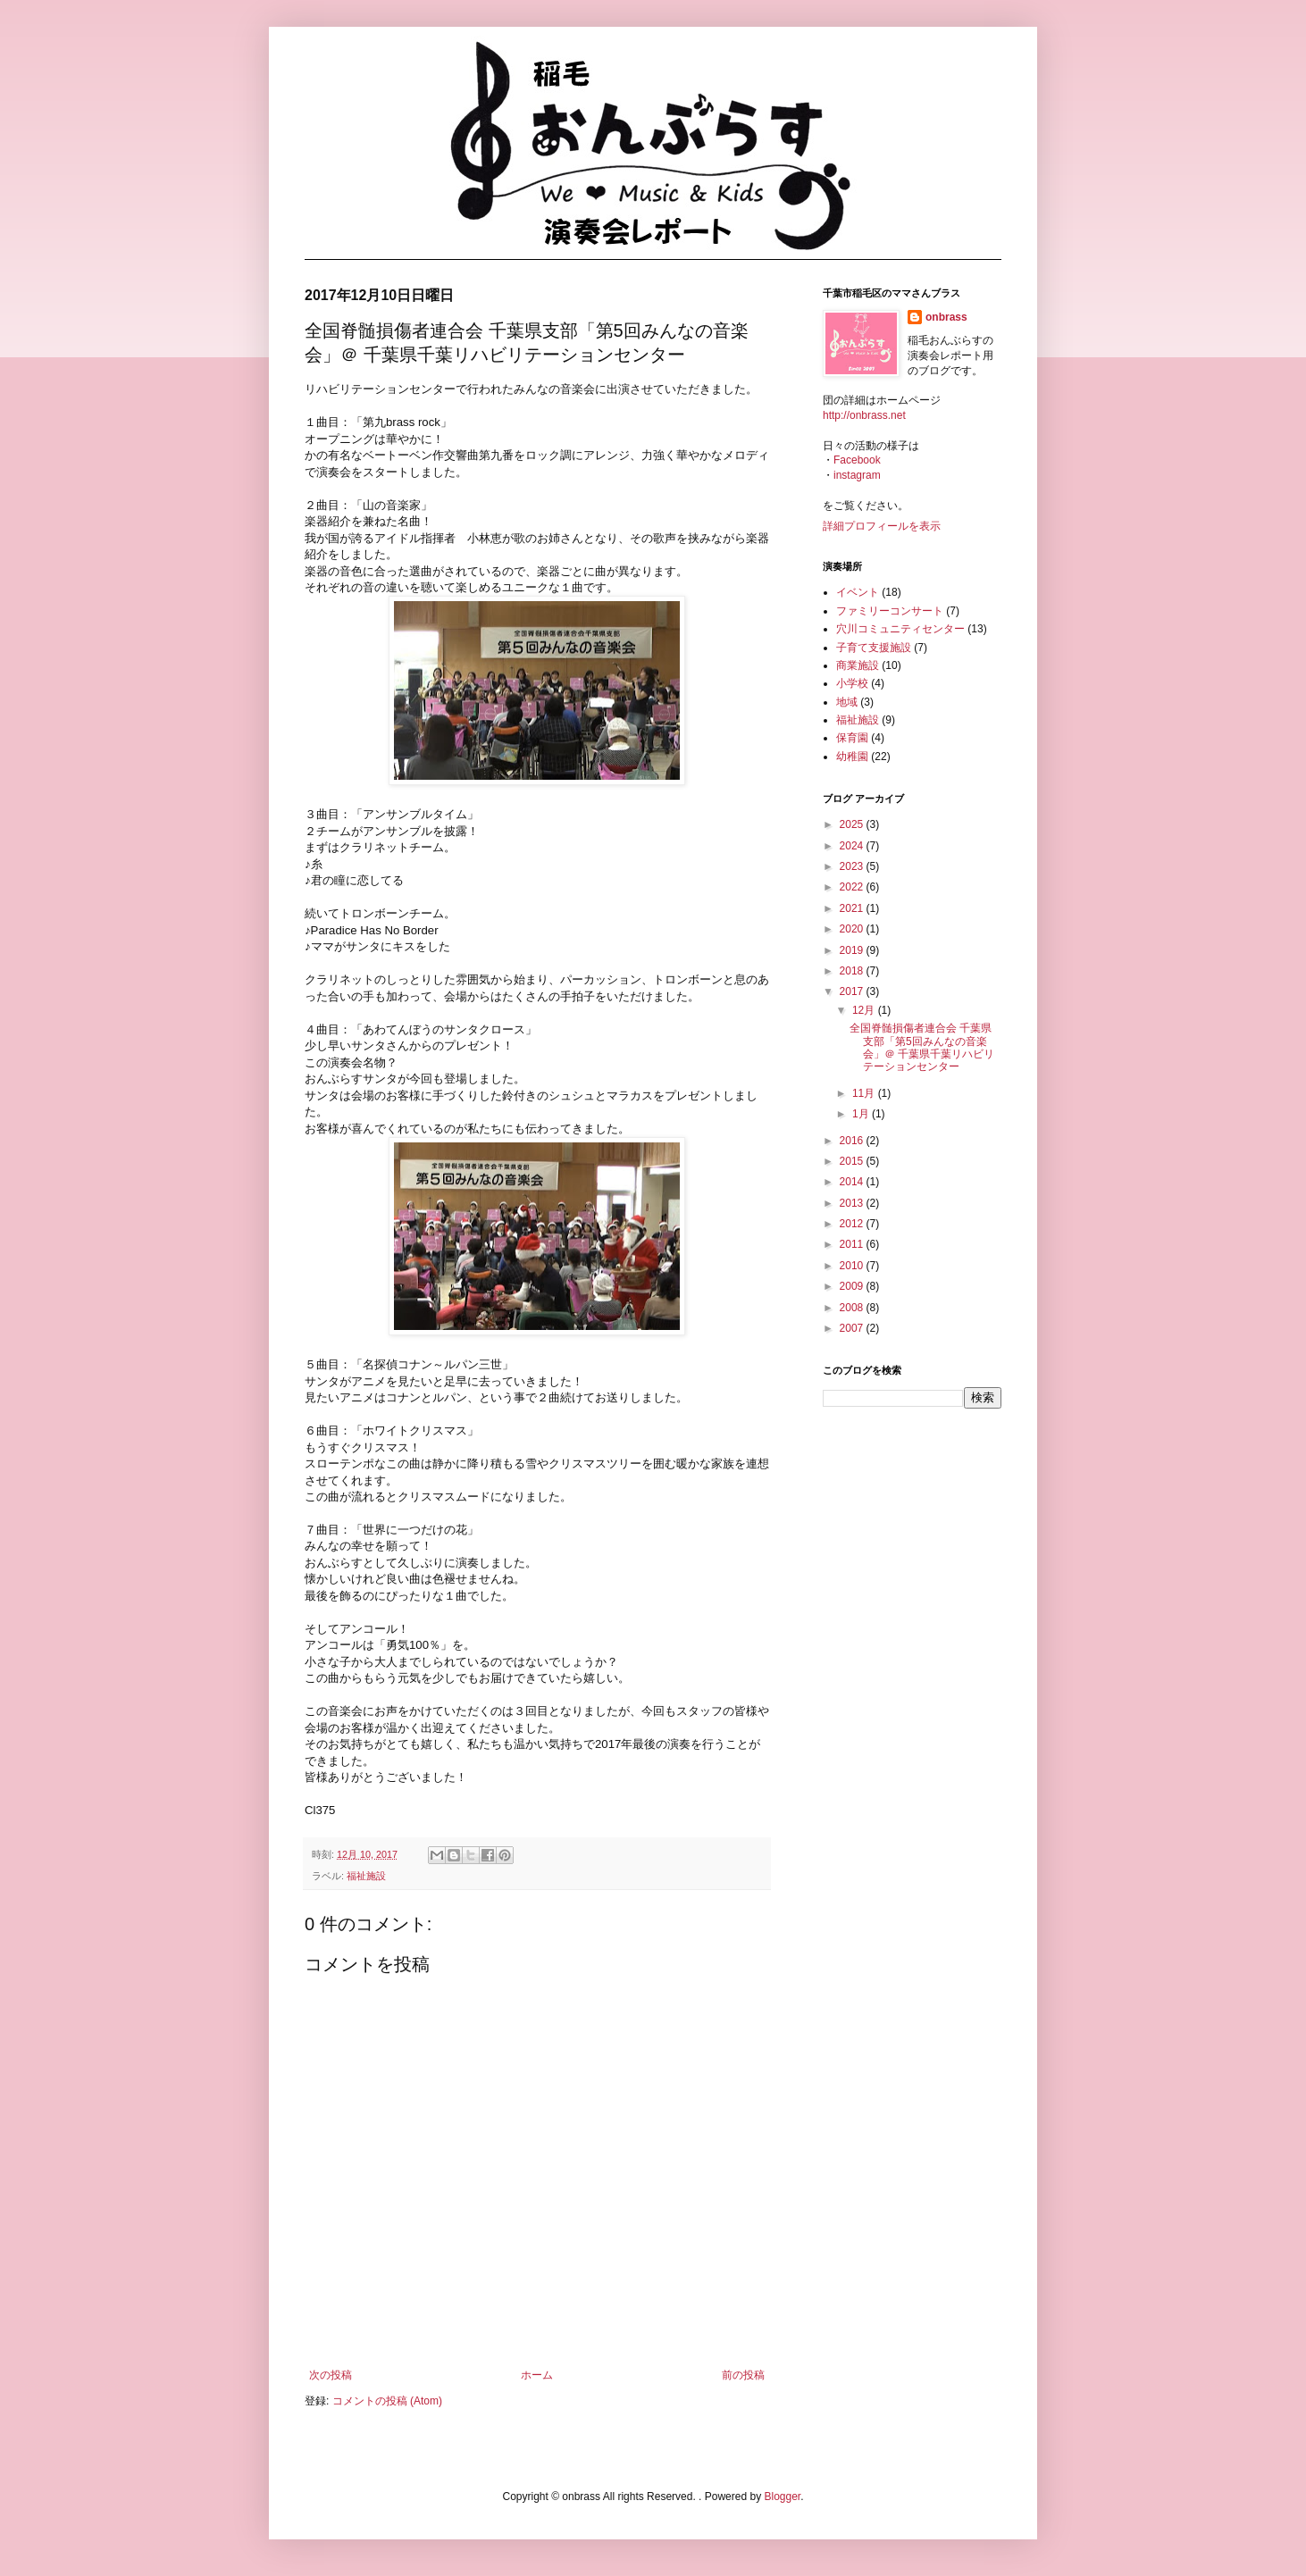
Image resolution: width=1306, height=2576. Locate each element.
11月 (865, 1093)
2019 (853, 950)
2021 (853, 908)
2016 (853, 1140)
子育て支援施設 (873, 647)
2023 (853, 866)
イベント (857, 592)
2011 (853, 1244)
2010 (853, 1265)
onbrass (946, 317)
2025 (853, 824)
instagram (857, 475)
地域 (847, 702)
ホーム (537, 2375)
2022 (853, 887)
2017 (853, 991)
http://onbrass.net (864, 415)
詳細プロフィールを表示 (882, 526)
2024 (853, 846)
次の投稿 (330, 2375)
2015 (853, 1161)
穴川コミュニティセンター (900, 629)
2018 (853, 971)
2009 (853, 1286)
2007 (853, 1328)
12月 (865, 1010)
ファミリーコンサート (889, 611)
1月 (862, 1114)
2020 (853, 929)
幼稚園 (852, 756)
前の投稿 (743, 2375)
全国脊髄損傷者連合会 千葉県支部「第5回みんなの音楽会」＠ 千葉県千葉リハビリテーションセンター (922, 1047)
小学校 (852, 683)
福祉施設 (366, 1875)
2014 (853, 1181)
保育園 (852, 738)
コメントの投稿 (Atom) (387, 2401)
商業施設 (857, 665)
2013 (853, 1203)
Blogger (782, 2496)
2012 (853, 1223)
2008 (853, 1307)
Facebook (857, 460)
